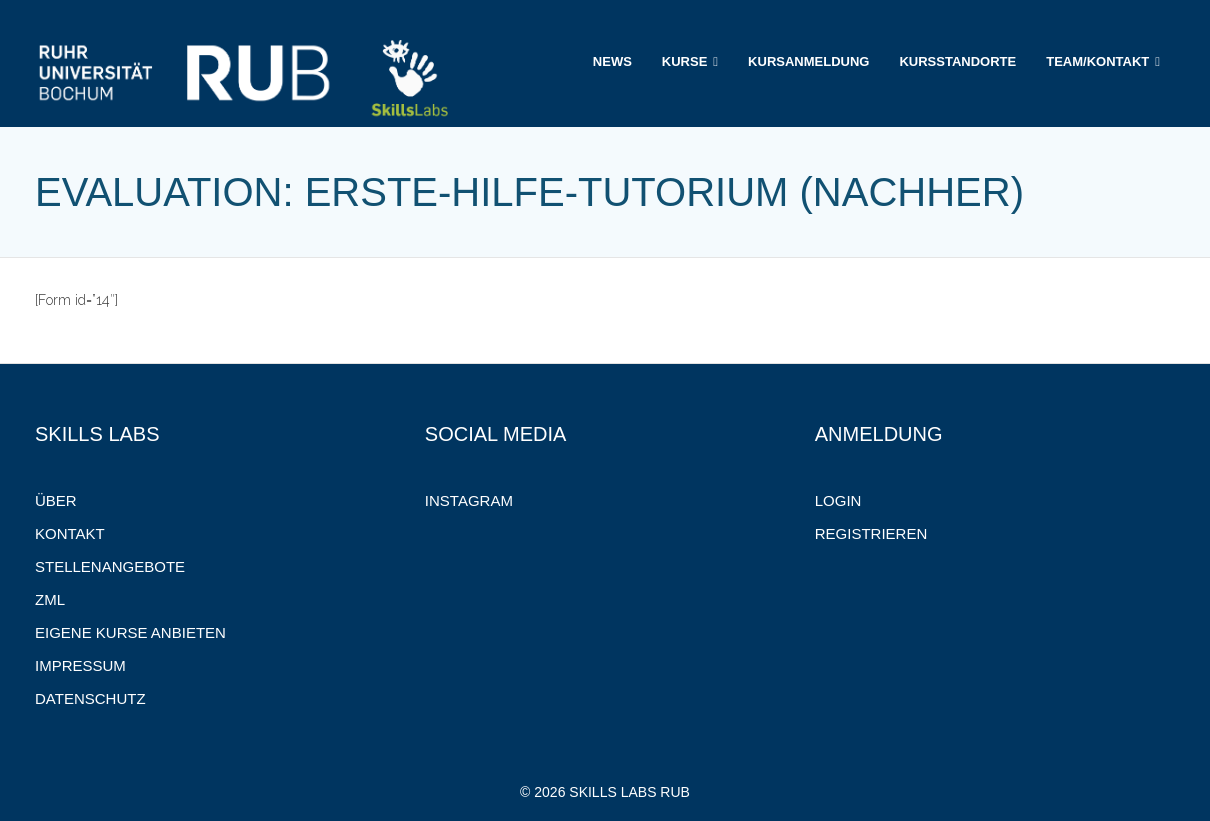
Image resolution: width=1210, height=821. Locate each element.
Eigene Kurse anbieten (130, 632)
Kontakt (70, 533)
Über (56, 500)
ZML (50, 599)
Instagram (469, 500)
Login (838, 500)
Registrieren (871, 533)
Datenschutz (90, 698)
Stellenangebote (110, 566)
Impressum (80, 665)
